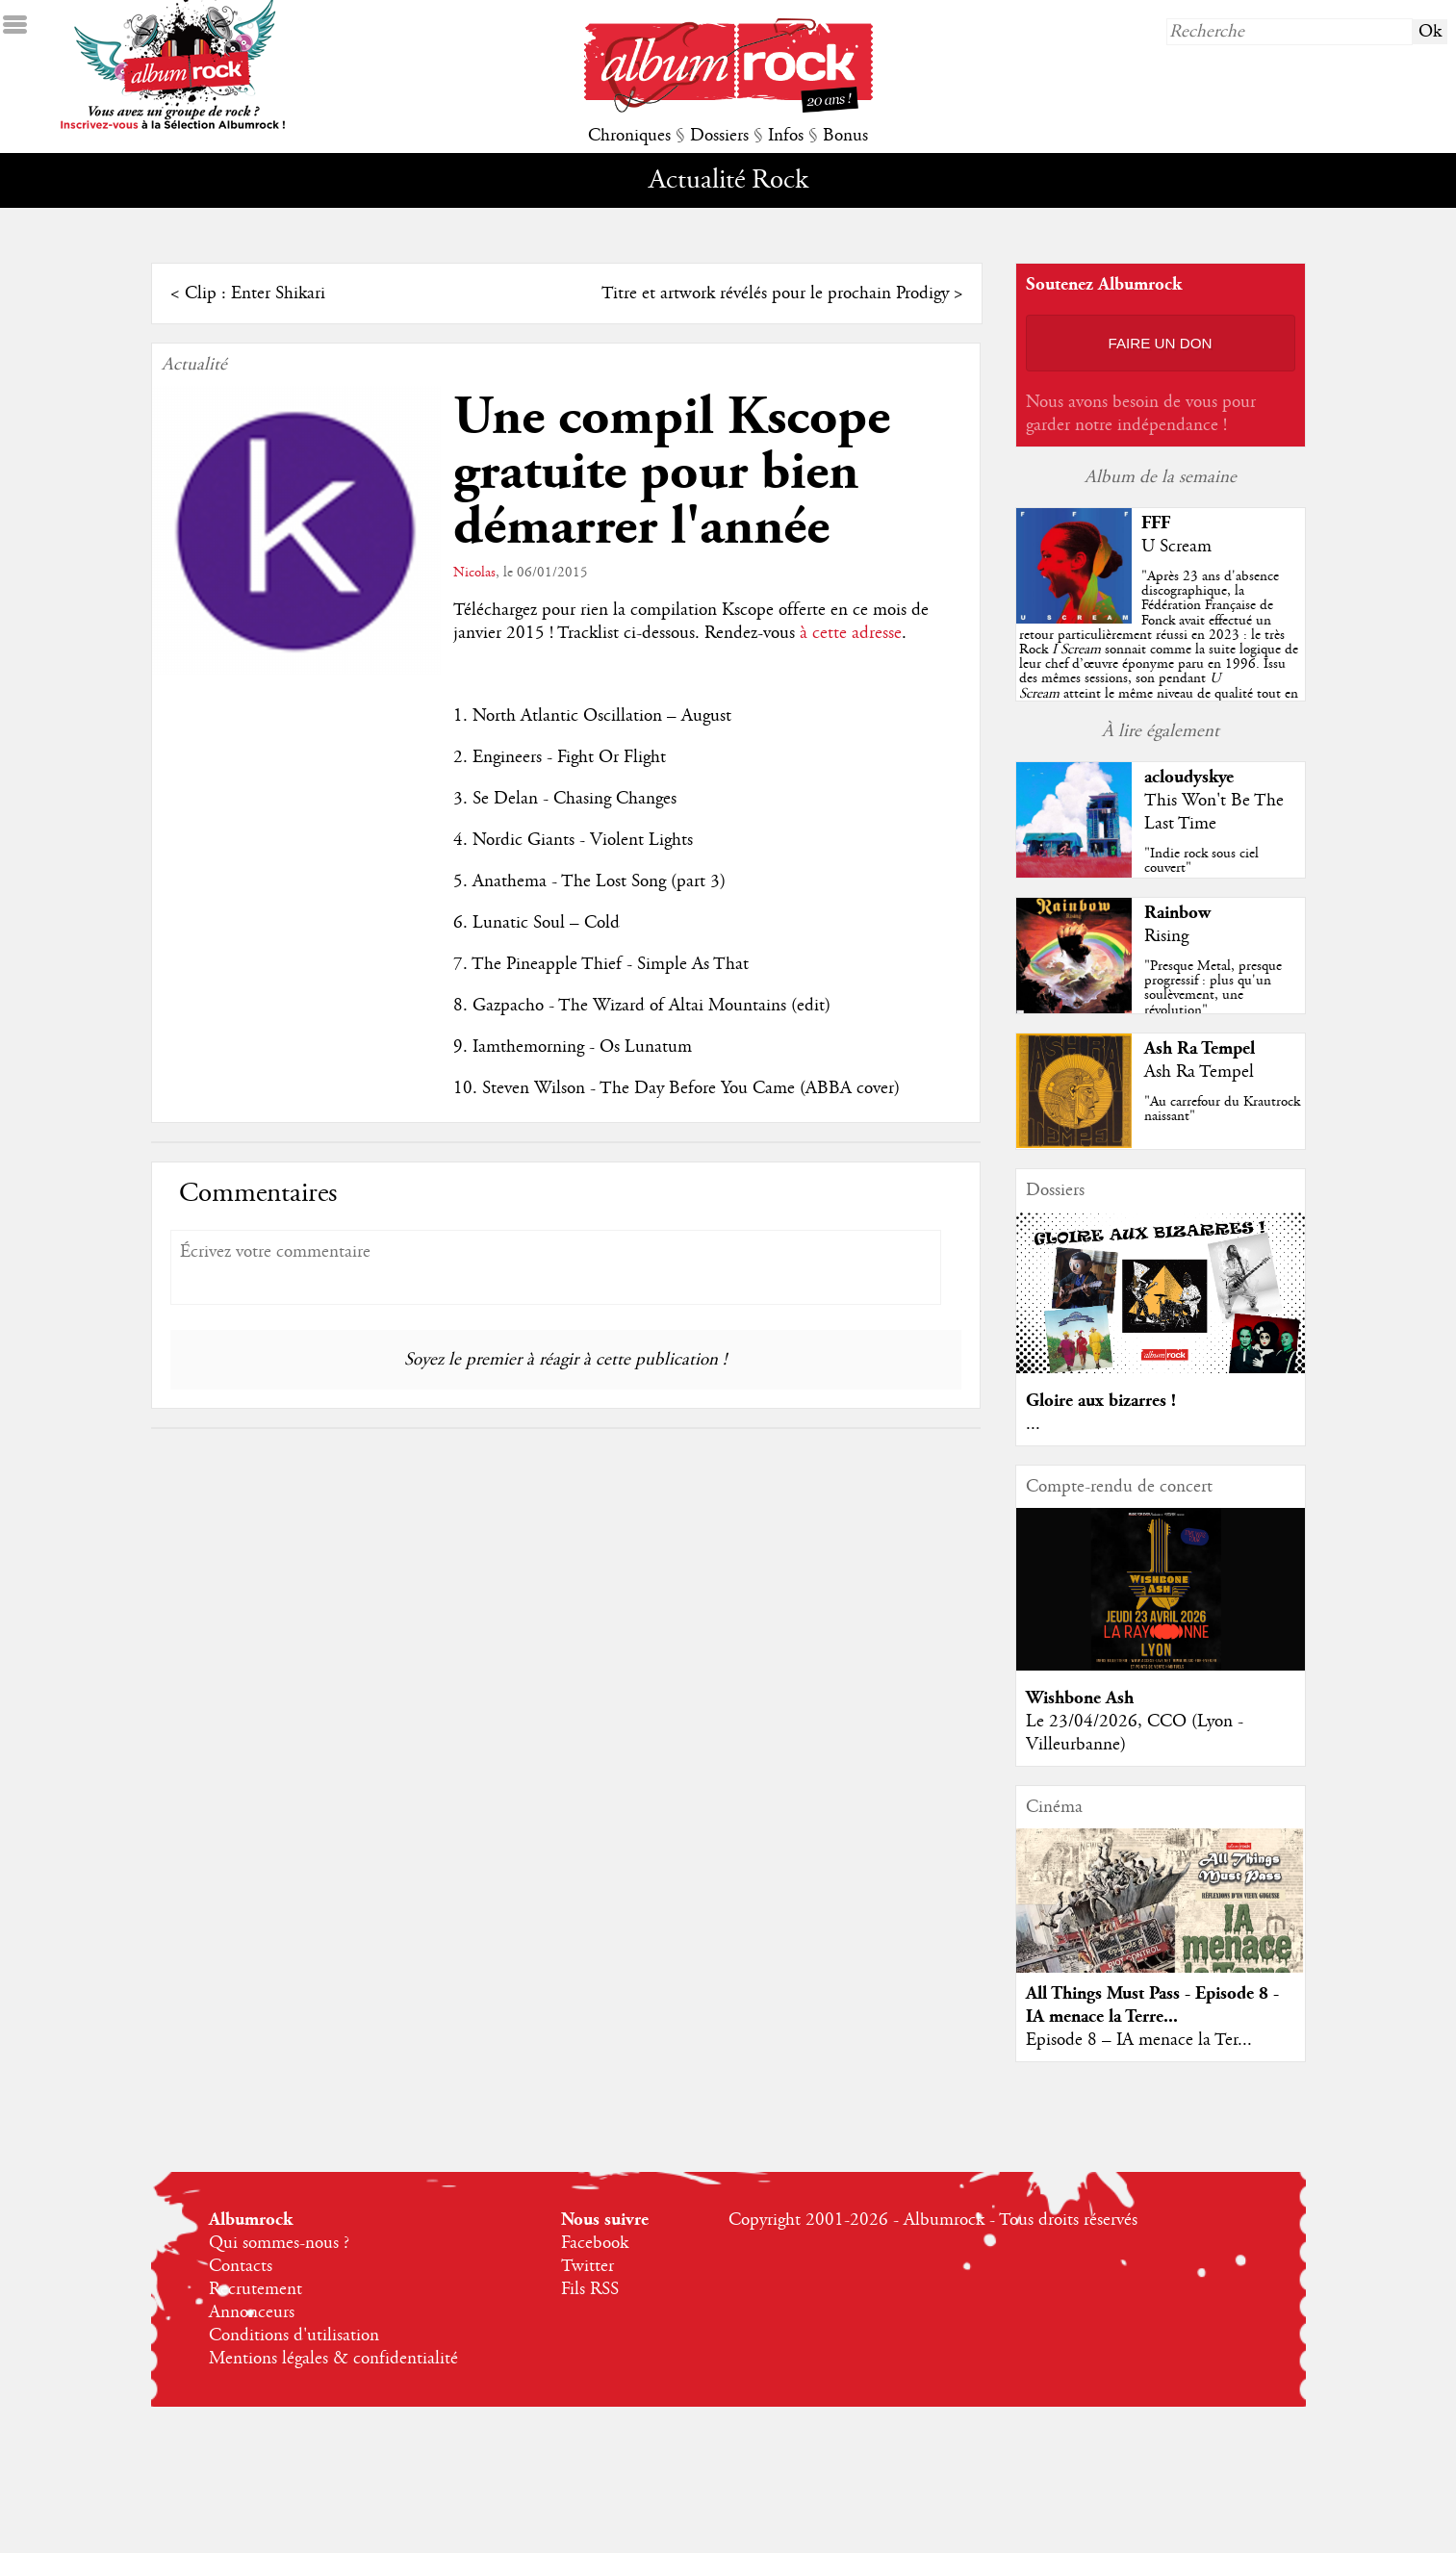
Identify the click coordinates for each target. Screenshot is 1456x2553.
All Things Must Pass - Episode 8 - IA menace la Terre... (1152, 2005)
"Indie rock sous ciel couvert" (1201, 861)
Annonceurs (251, 2312)
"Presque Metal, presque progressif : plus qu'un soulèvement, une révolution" (1213, 988)
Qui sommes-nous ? (279, 2243)
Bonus (845, 135)
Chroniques (629, 135)
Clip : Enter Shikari (255, 293)
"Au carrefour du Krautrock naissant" (1222, 1109)
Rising (1166, 936)
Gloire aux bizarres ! (1101, 1401)
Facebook (594, 2243)
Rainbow (1177, 913)
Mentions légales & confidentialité (333, 2358)
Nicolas (474, 572)
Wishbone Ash (1080, 1698)
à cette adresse (851, 633)
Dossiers (719, 135)
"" (1158, 649)
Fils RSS (590, 2289)
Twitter (587, 2266)
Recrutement (255, 2289)
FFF (1155, 523)
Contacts (240, 2266)
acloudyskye (1189, 777)
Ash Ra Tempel (1199, 1048)
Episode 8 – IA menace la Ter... (1139, 2040)
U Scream (1176, 546)
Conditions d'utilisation (294, 2335)
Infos (786, 135)
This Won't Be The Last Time (1214, 812)
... (1033, 1424)
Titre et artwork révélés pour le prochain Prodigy (775, 293)
